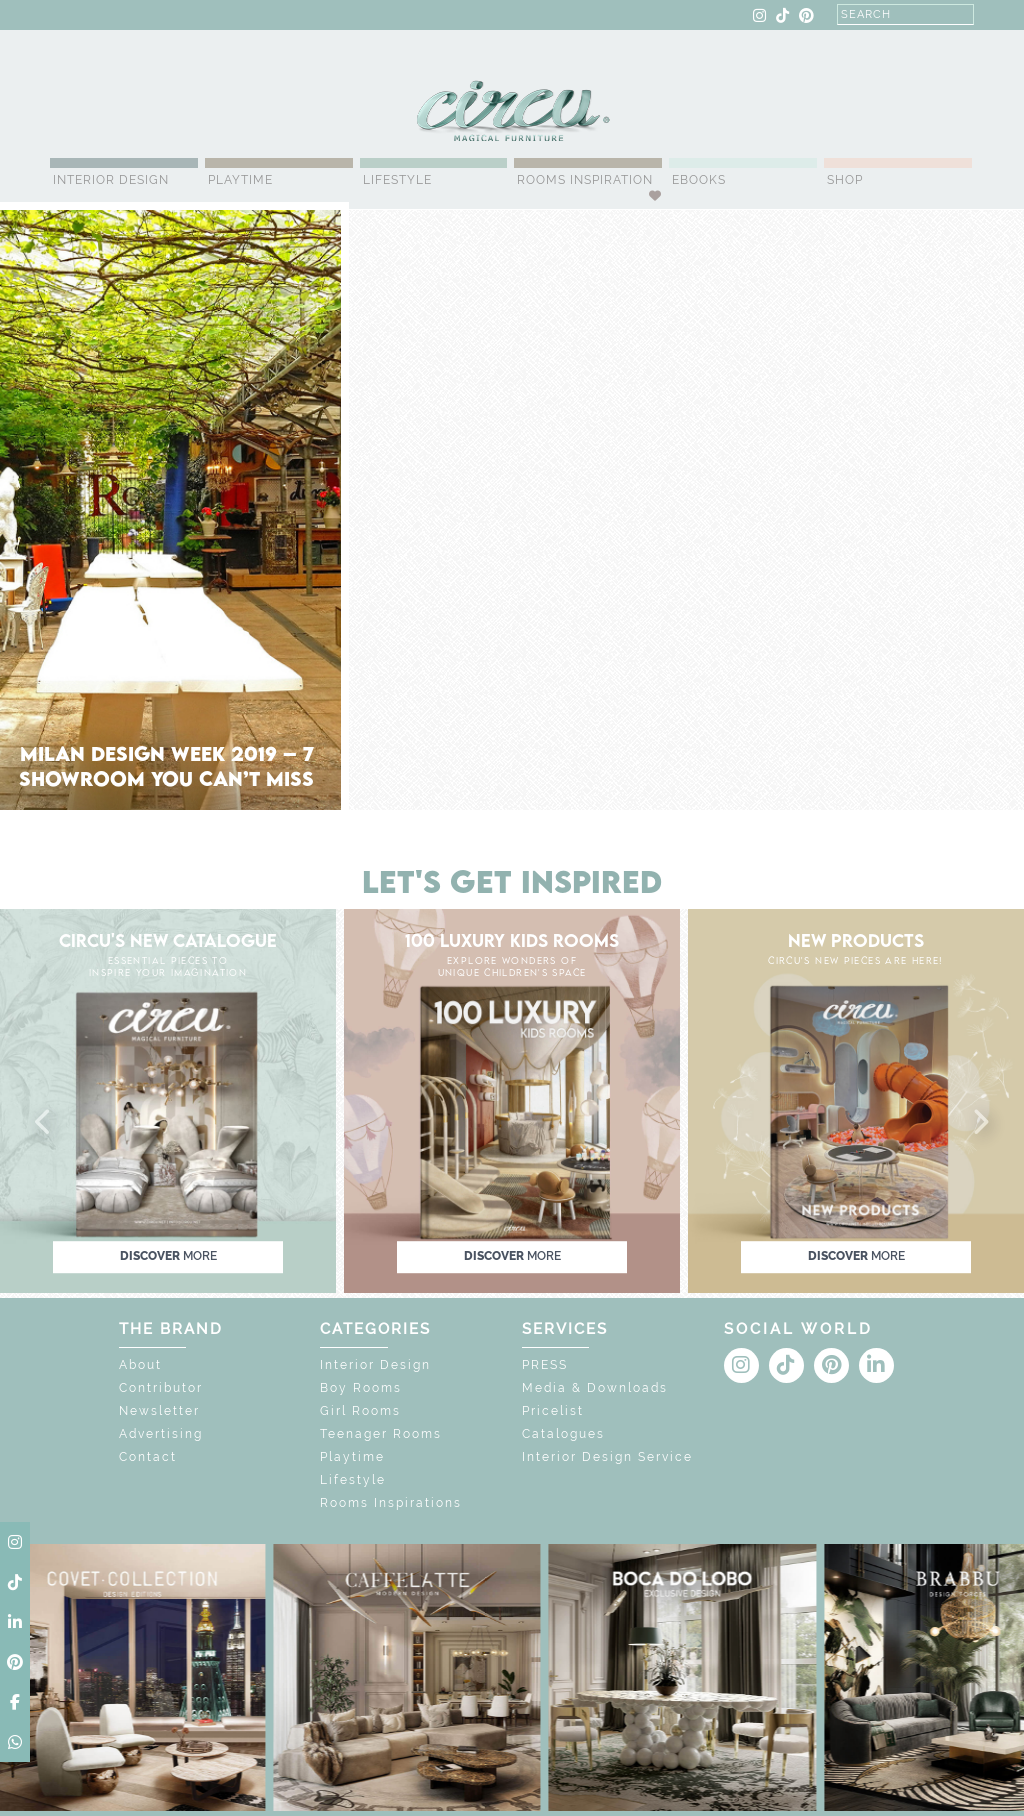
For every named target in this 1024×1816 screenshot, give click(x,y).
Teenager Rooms (381, 1434)
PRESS (545, 1365)
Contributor (161, 1388)
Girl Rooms (360, 1411)
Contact (148, 1457)
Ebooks (699, 180)
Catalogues (563, 1434)
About (140, 1365)
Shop (845, 180)
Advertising (161, 1434)
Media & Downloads (595, 1388)
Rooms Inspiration (585, 180)
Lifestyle (397, 180)
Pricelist (553, 1411)
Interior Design (111, 180)
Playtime (240, 180)
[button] (44, 1123)
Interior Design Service (607, 1457)
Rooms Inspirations (391, 1503)
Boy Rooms (361, 1388)
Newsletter (159, 1411)
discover (168, 1256)
